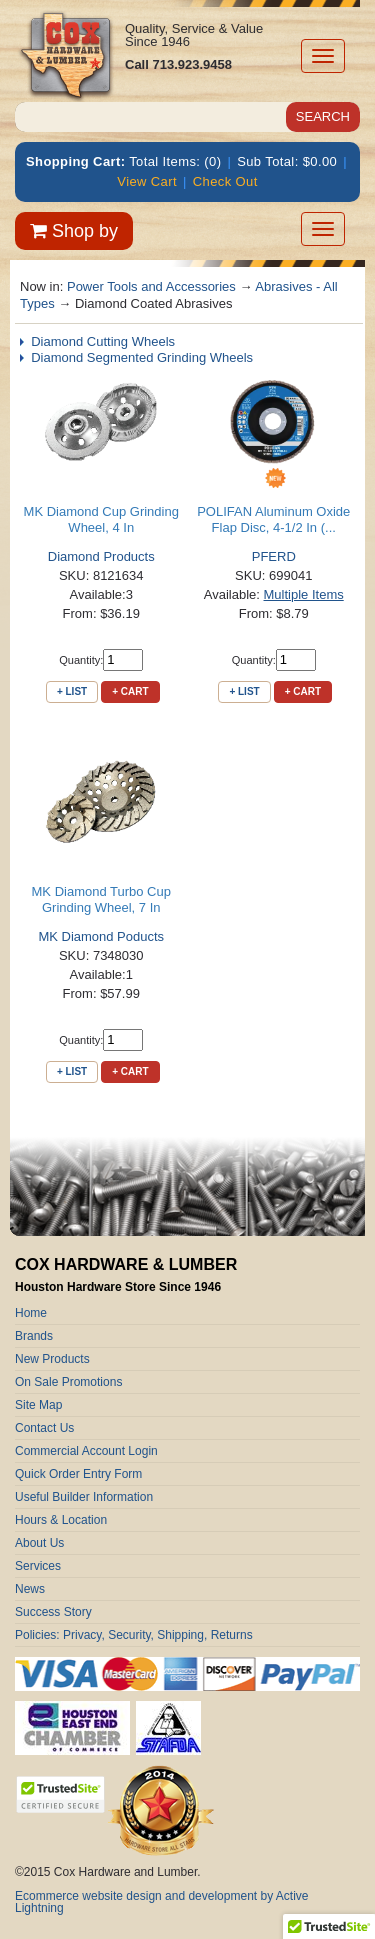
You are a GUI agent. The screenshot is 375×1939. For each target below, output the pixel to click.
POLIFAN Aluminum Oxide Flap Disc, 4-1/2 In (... (273, 519)
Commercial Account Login (86, 1451)
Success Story (53, 1612)
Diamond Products (101, 556)
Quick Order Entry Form (78, 1474)
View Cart (147, 181)
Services (38, 1566)
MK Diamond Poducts (101, 936)
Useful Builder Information (84, 1497)
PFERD (274, 556)
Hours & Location (61, 1520)
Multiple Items (304, 594)
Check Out (225, 181)
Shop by (74, 231)
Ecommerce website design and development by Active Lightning (162, 1902)
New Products (52, 1359)
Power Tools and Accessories (151, 286)
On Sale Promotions (68, 1382)
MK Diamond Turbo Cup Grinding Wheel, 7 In (101, 899)
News (30, 1589)
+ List (72, 691)
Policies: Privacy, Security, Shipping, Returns (134, 1635)
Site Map (38, 1405)
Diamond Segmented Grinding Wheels (142, 357)
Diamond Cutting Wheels (103, 341)
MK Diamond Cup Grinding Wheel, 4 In (101, 519)
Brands (34, 1336)
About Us (39, 1543)
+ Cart (130, 691)
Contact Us (44, 1428)
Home (31, 1313)
